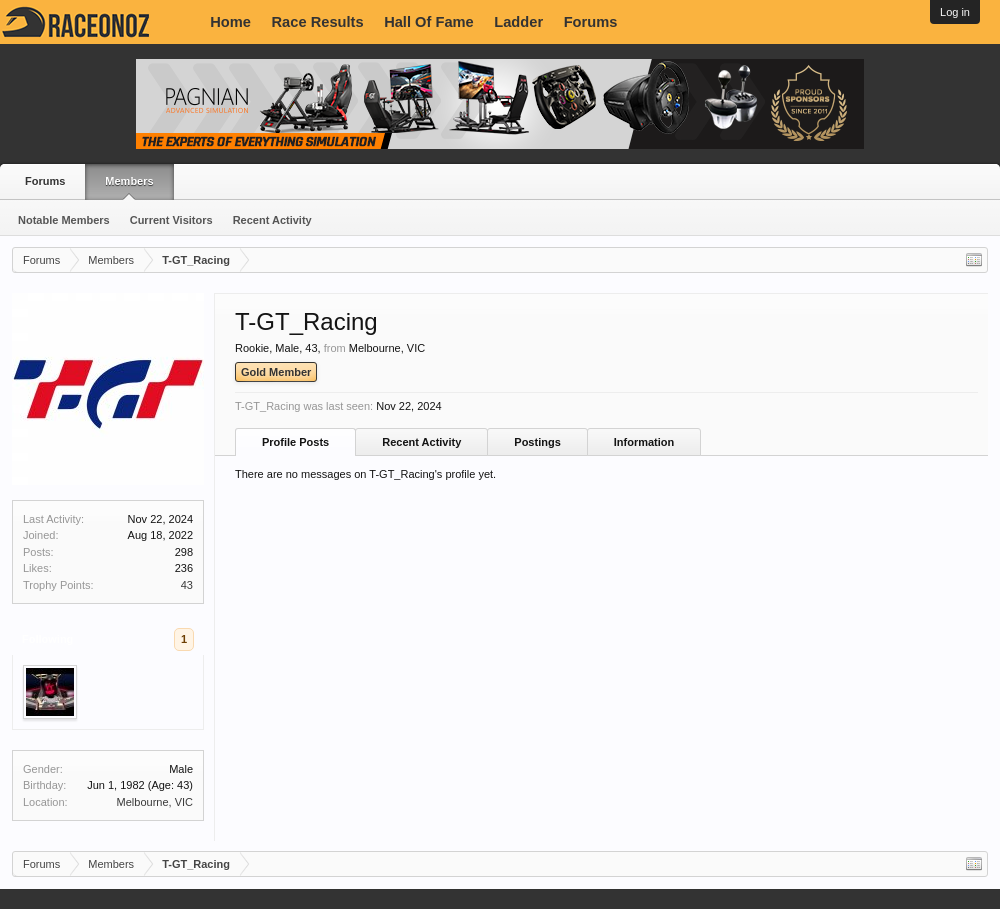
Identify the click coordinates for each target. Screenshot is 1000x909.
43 (187, 585)
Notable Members (64, 220)
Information (644, 442)
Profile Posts (295, 442)
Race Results (318, 22)
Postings (537, 442)
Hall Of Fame (429, 22)
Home (230, 22)
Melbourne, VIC (155, 802)
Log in (955, 12)
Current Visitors (171, 220)
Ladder (518, 22)
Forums (591, 22)
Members (129, 181)
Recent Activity (272, 220)
